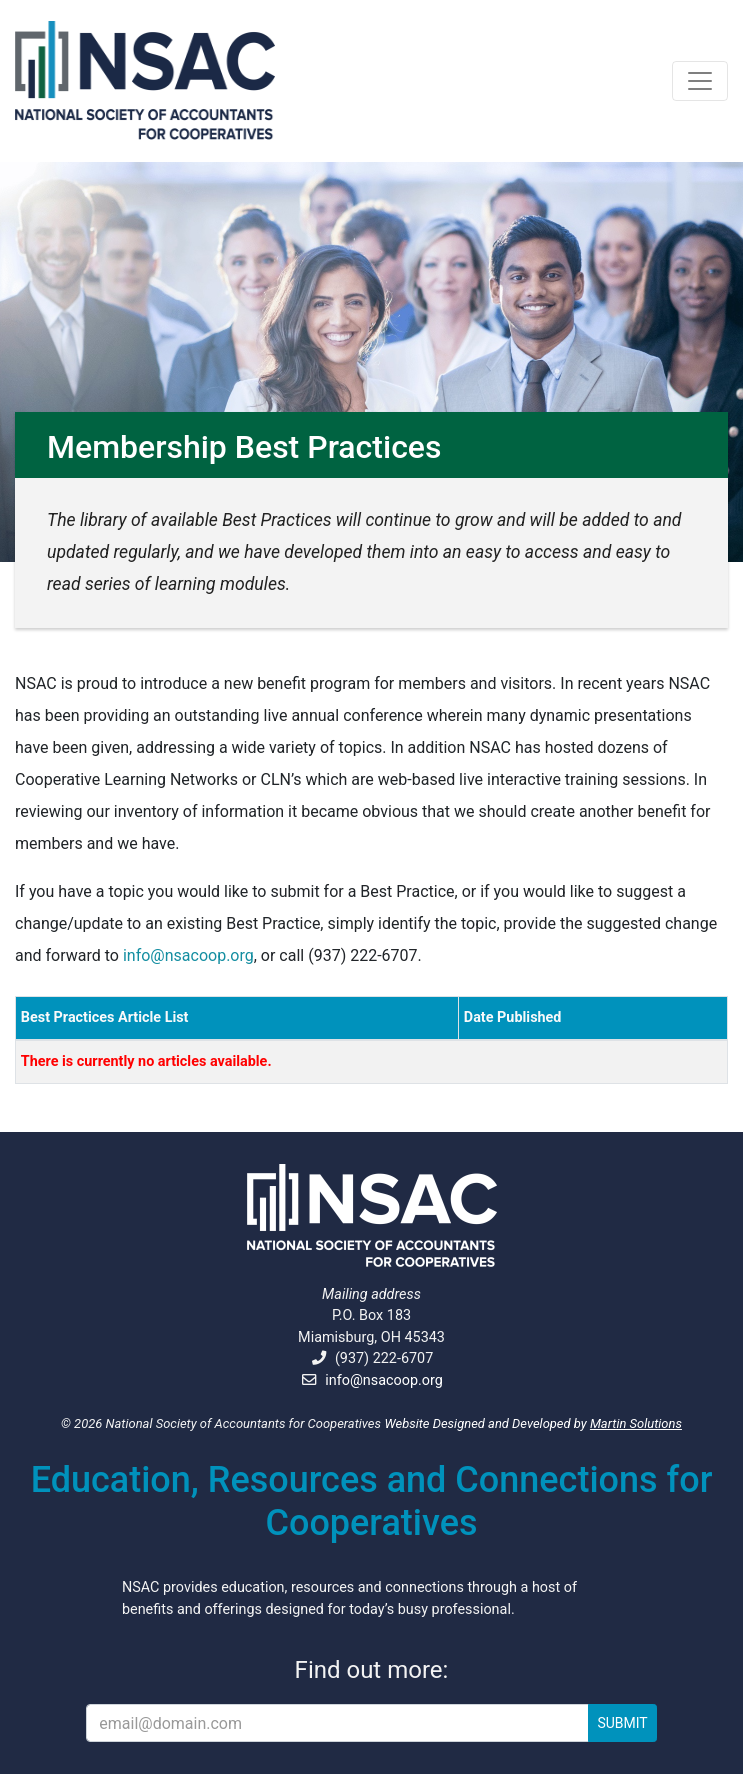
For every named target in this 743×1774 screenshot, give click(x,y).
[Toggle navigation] (700, 81)
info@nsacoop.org (188, 955)
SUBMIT (622, 1723)
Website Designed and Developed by (533, 1423)
